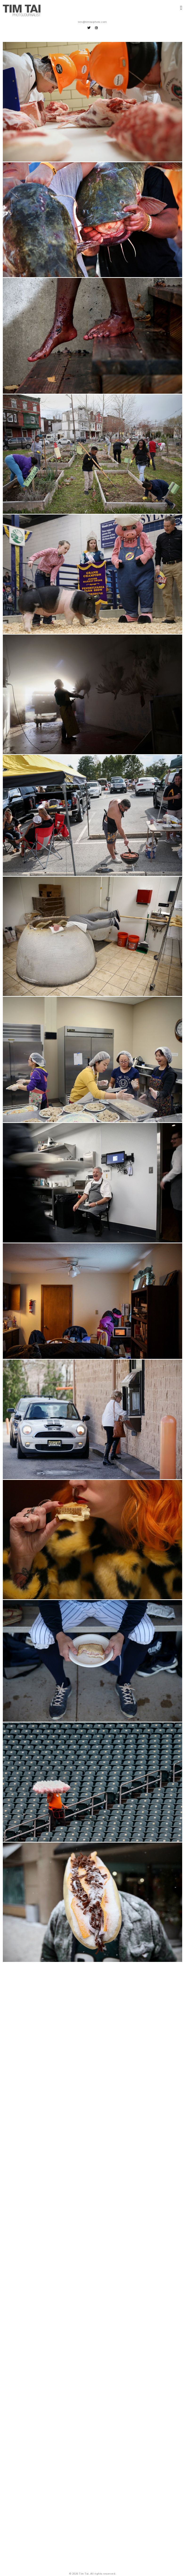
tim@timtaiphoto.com (92, 21)
